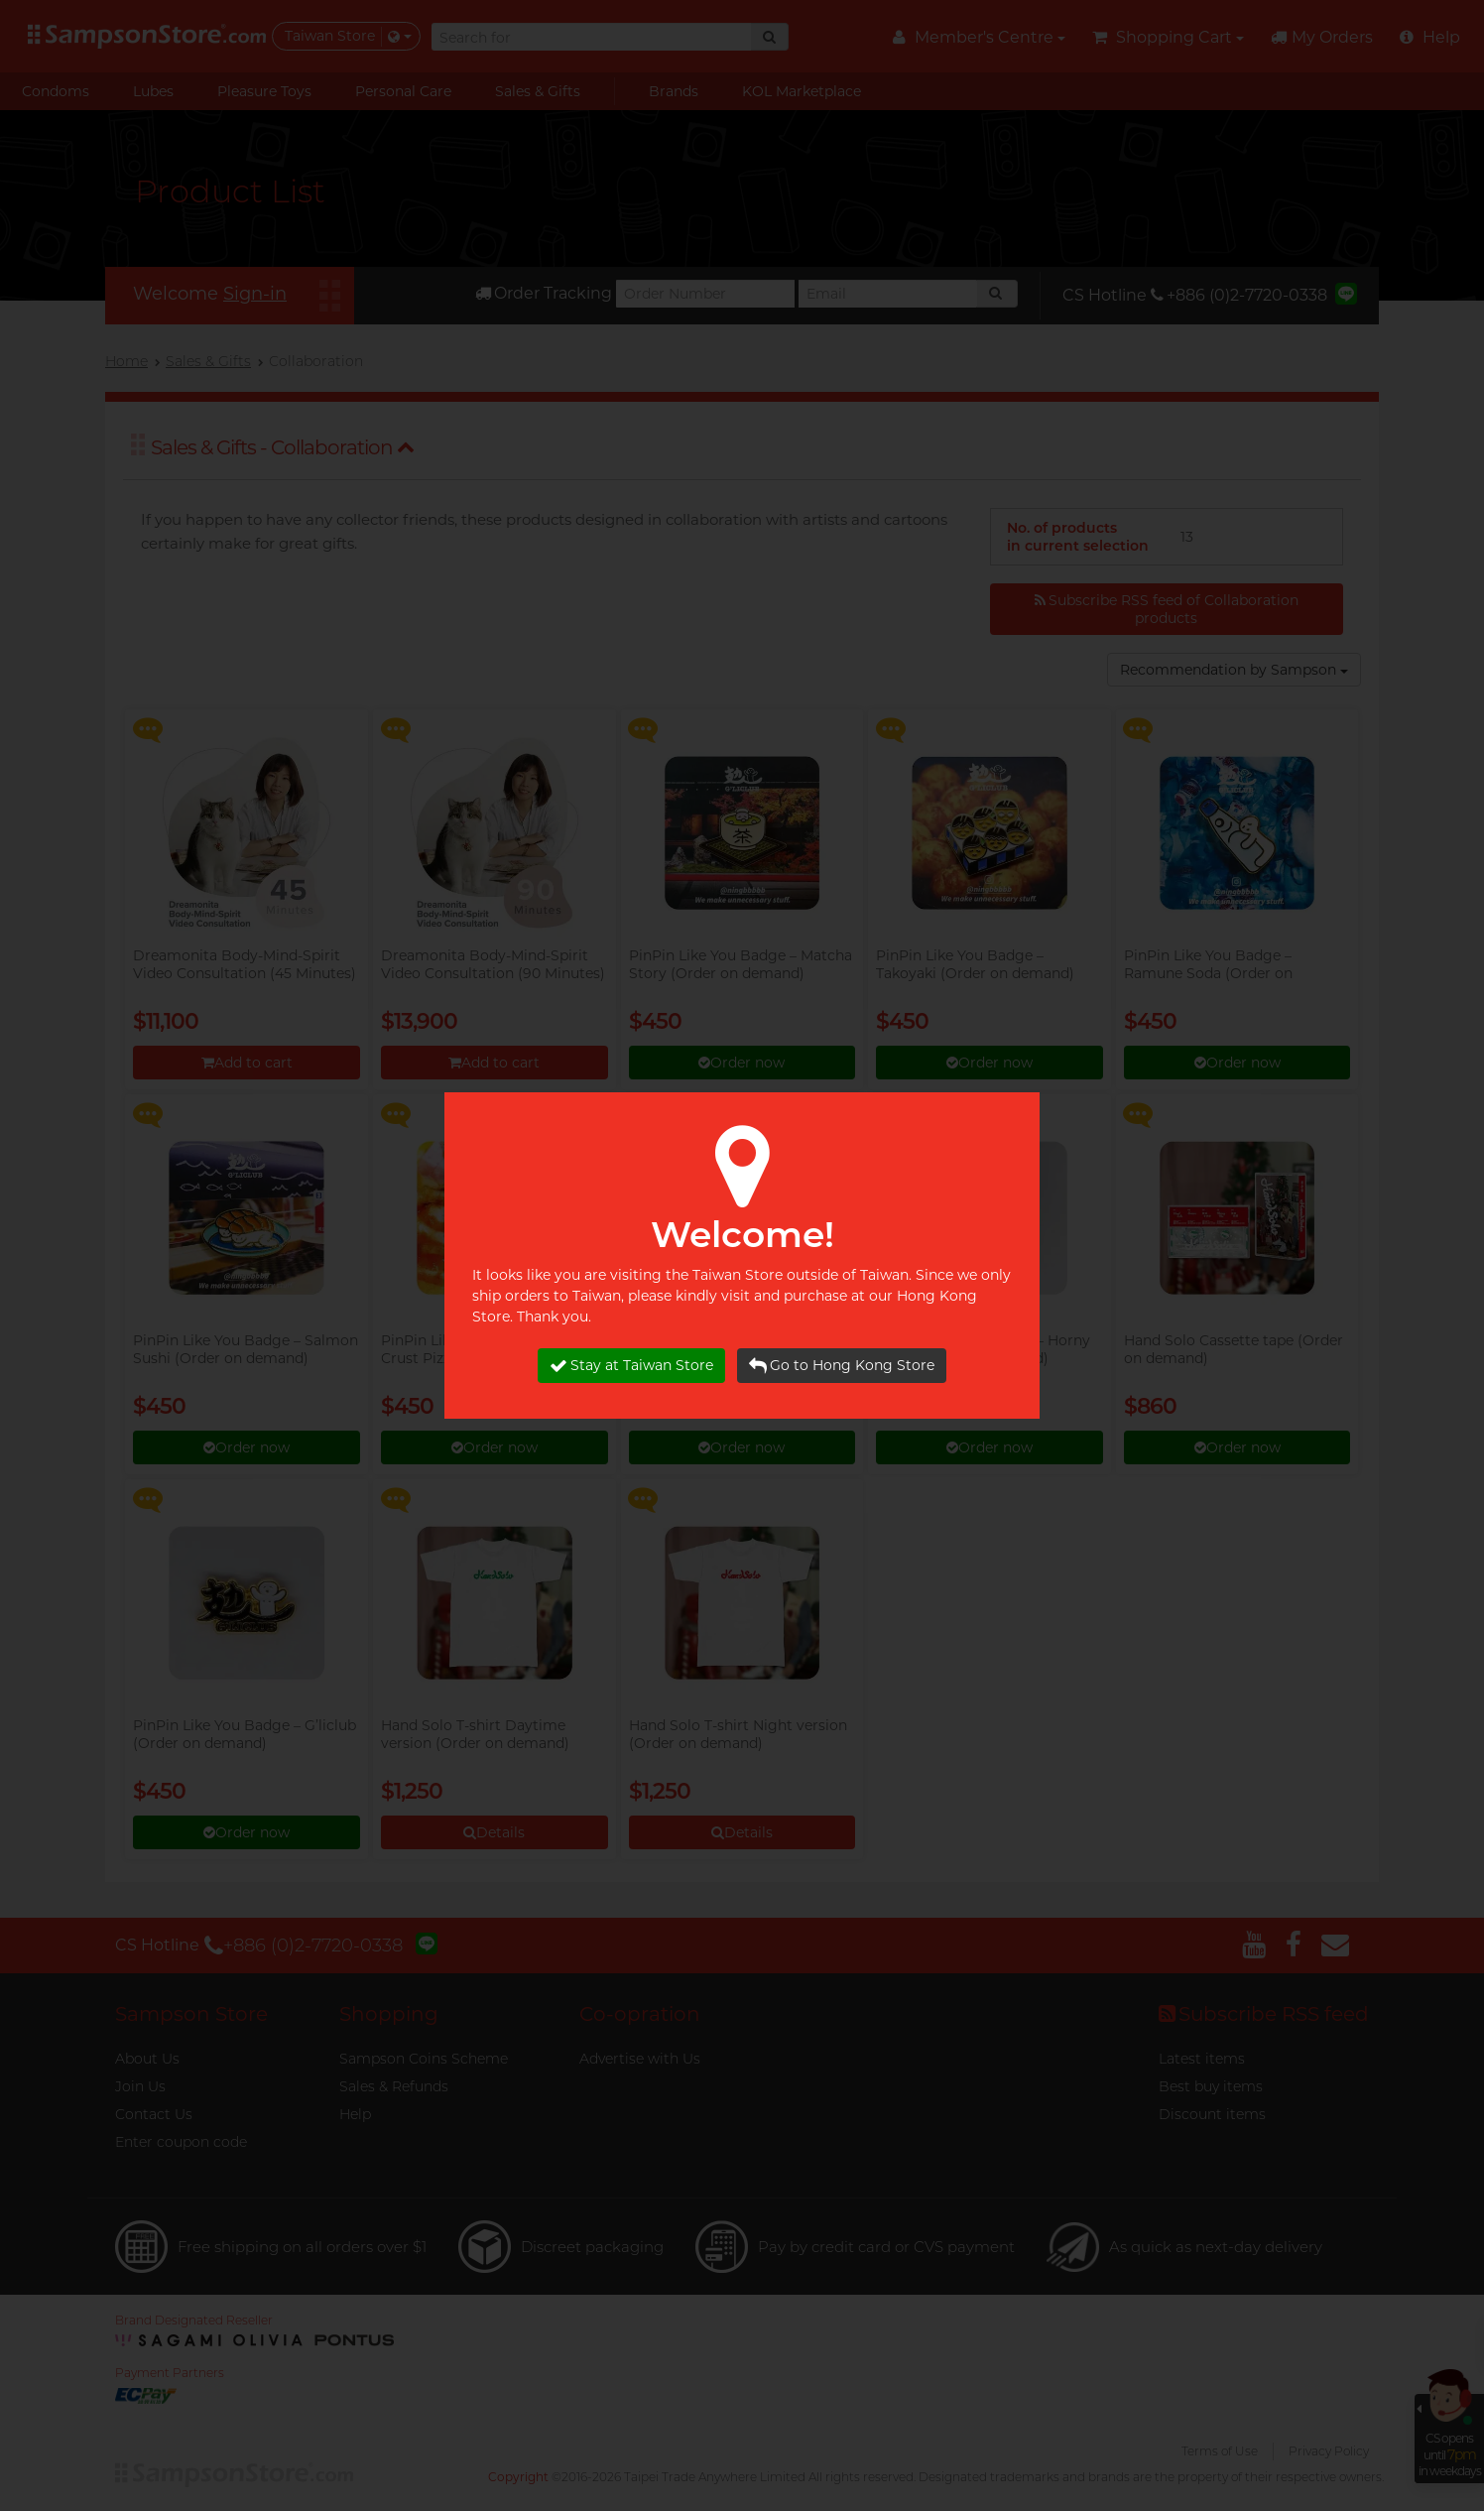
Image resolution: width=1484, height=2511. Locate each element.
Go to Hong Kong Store (841, 1365)
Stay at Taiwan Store (631, 1365)
